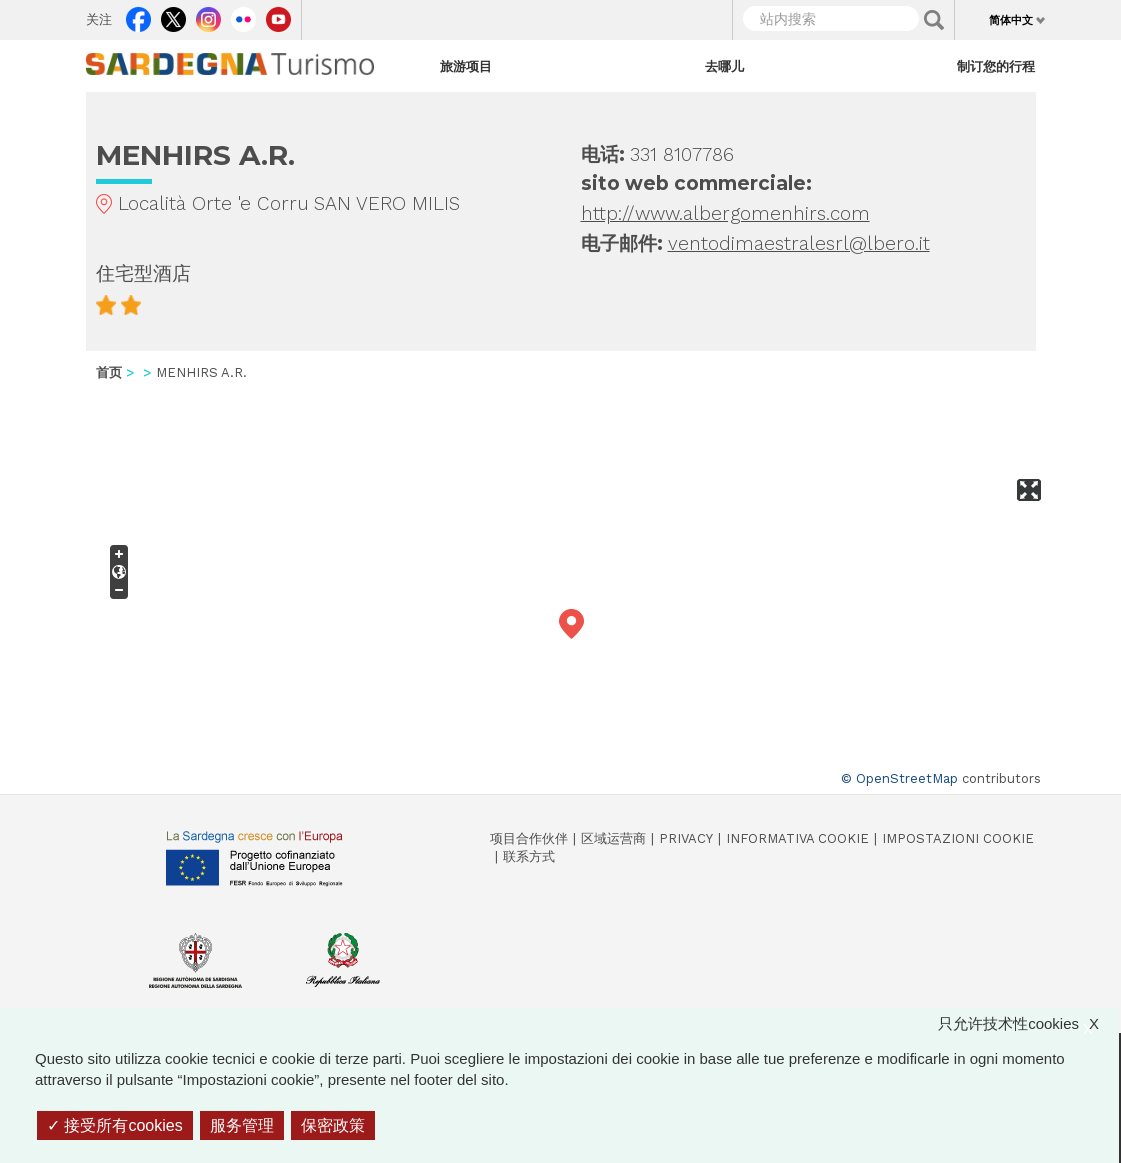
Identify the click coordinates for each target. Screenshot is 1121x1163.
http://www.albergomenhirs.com (725, 213)
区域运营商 (613, 838)
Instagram (208, 15)
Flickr (243, 15)
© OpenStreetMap (899, 778)
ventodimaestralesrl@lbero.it (799, 243)
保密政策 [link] (333, 1125)
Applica (934, 20)
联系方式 (529, 856)
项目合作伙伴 (529, 838)
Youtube (278, 15)
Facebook (138, 15)
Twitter (173, 15)
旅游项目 (466, 66)
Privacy (686, 838)
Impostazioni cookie (958, 838)
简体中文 (1011, 20)
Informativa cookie (797, 838)
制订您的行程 (996, 66)
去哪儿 (724, 66)
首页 (109, 372)
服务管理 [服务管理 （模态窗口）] (242, 1125)
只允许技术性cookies (1028, 1023)
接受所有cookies (115, 1125)
